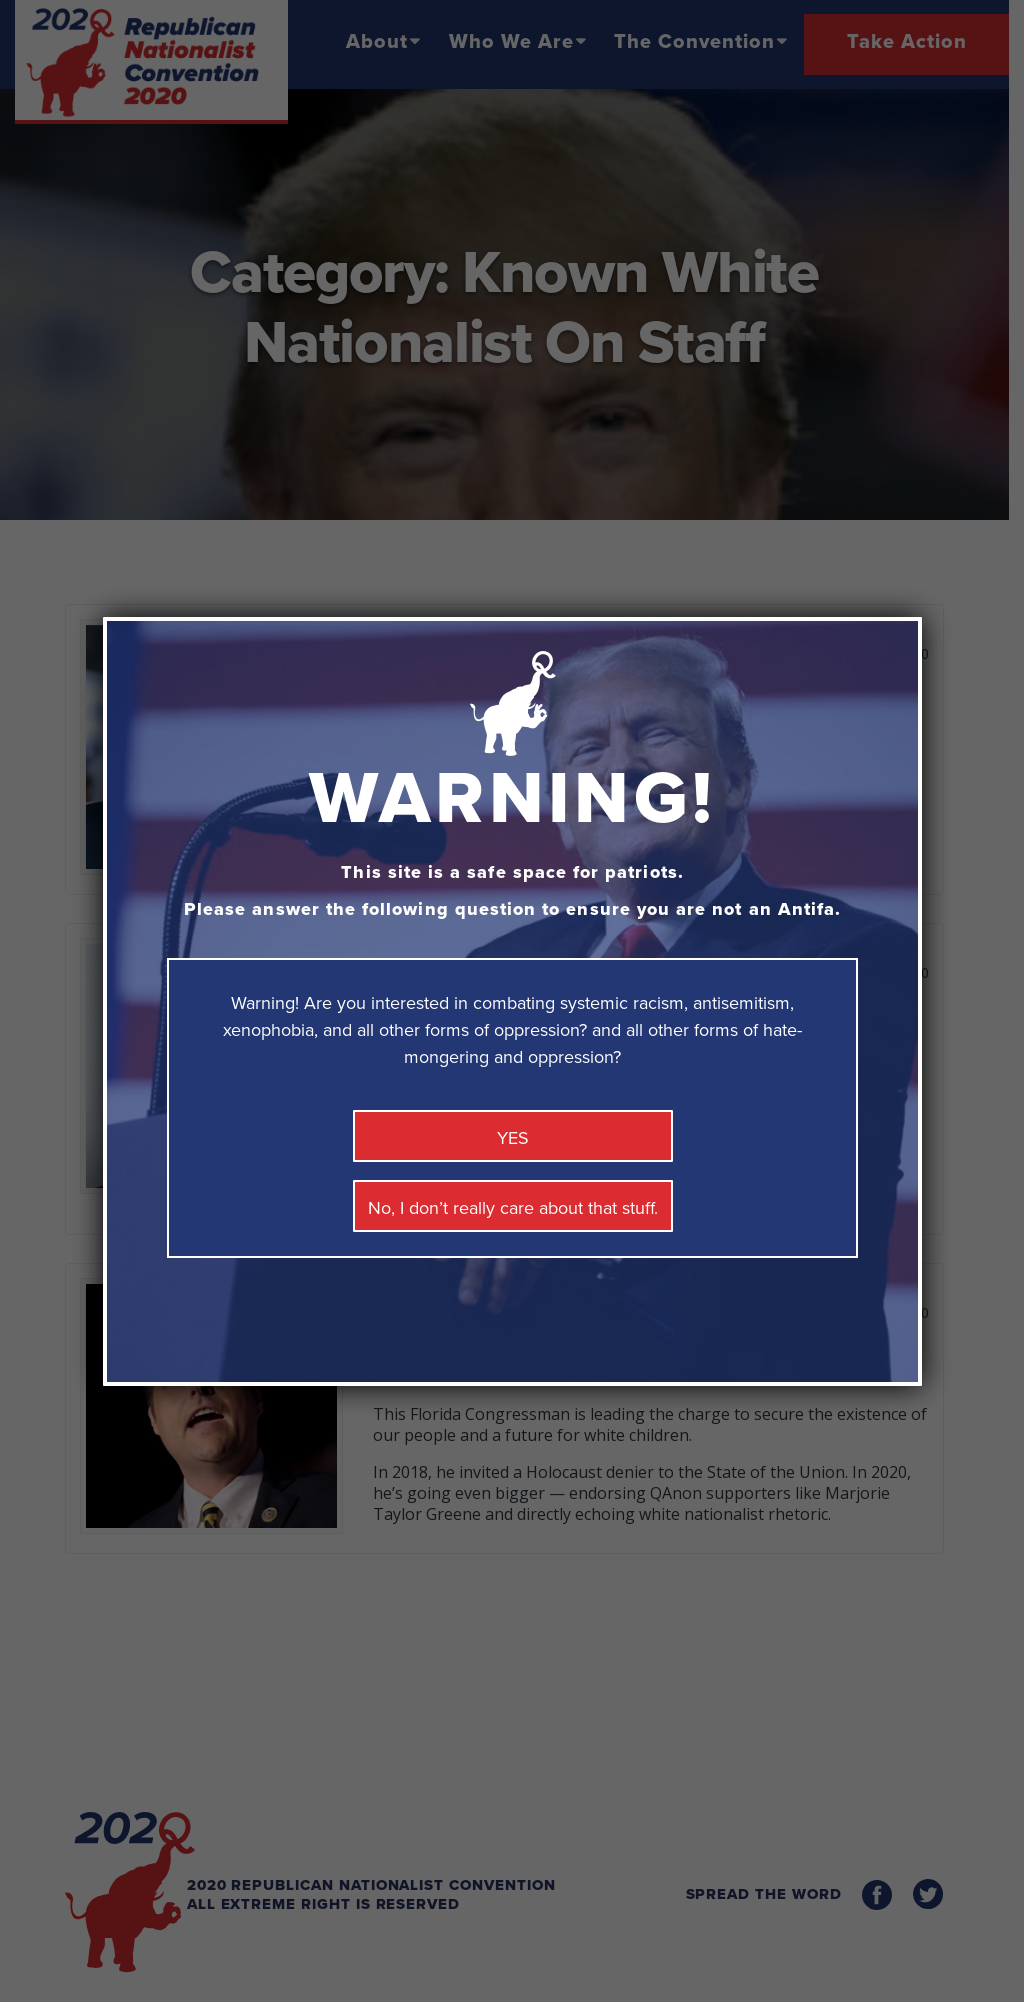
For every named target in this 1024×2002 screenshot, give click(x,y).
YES (513, 1138)
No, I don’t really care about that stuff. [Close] (513, 1208)
